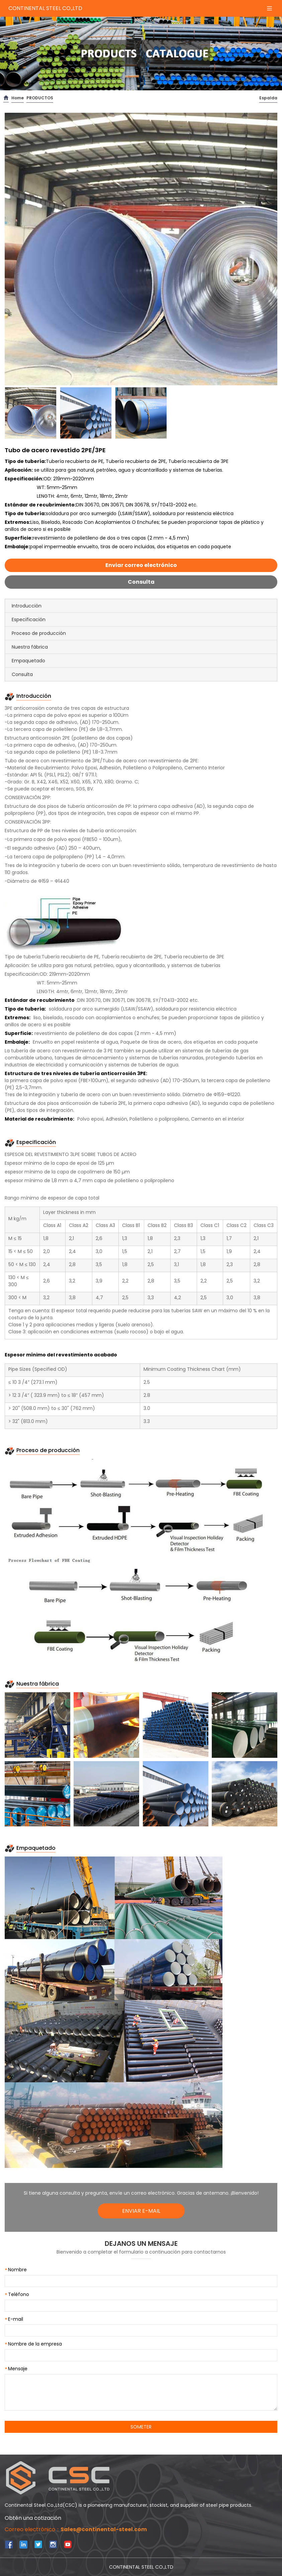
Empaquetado (28, 660)
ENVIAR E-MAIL (141, 2211)
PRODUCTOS (39, 98)
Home (17, 98)
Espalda (268, 98)
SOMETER (141, 2426)
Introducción (26, 605)
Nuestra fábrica (30, 647)
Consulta (141, 582)
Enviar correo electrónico (141, 565)
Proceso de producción (39, 633)
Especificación (28, 619)
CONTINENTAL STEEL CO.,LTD (45, 8)
